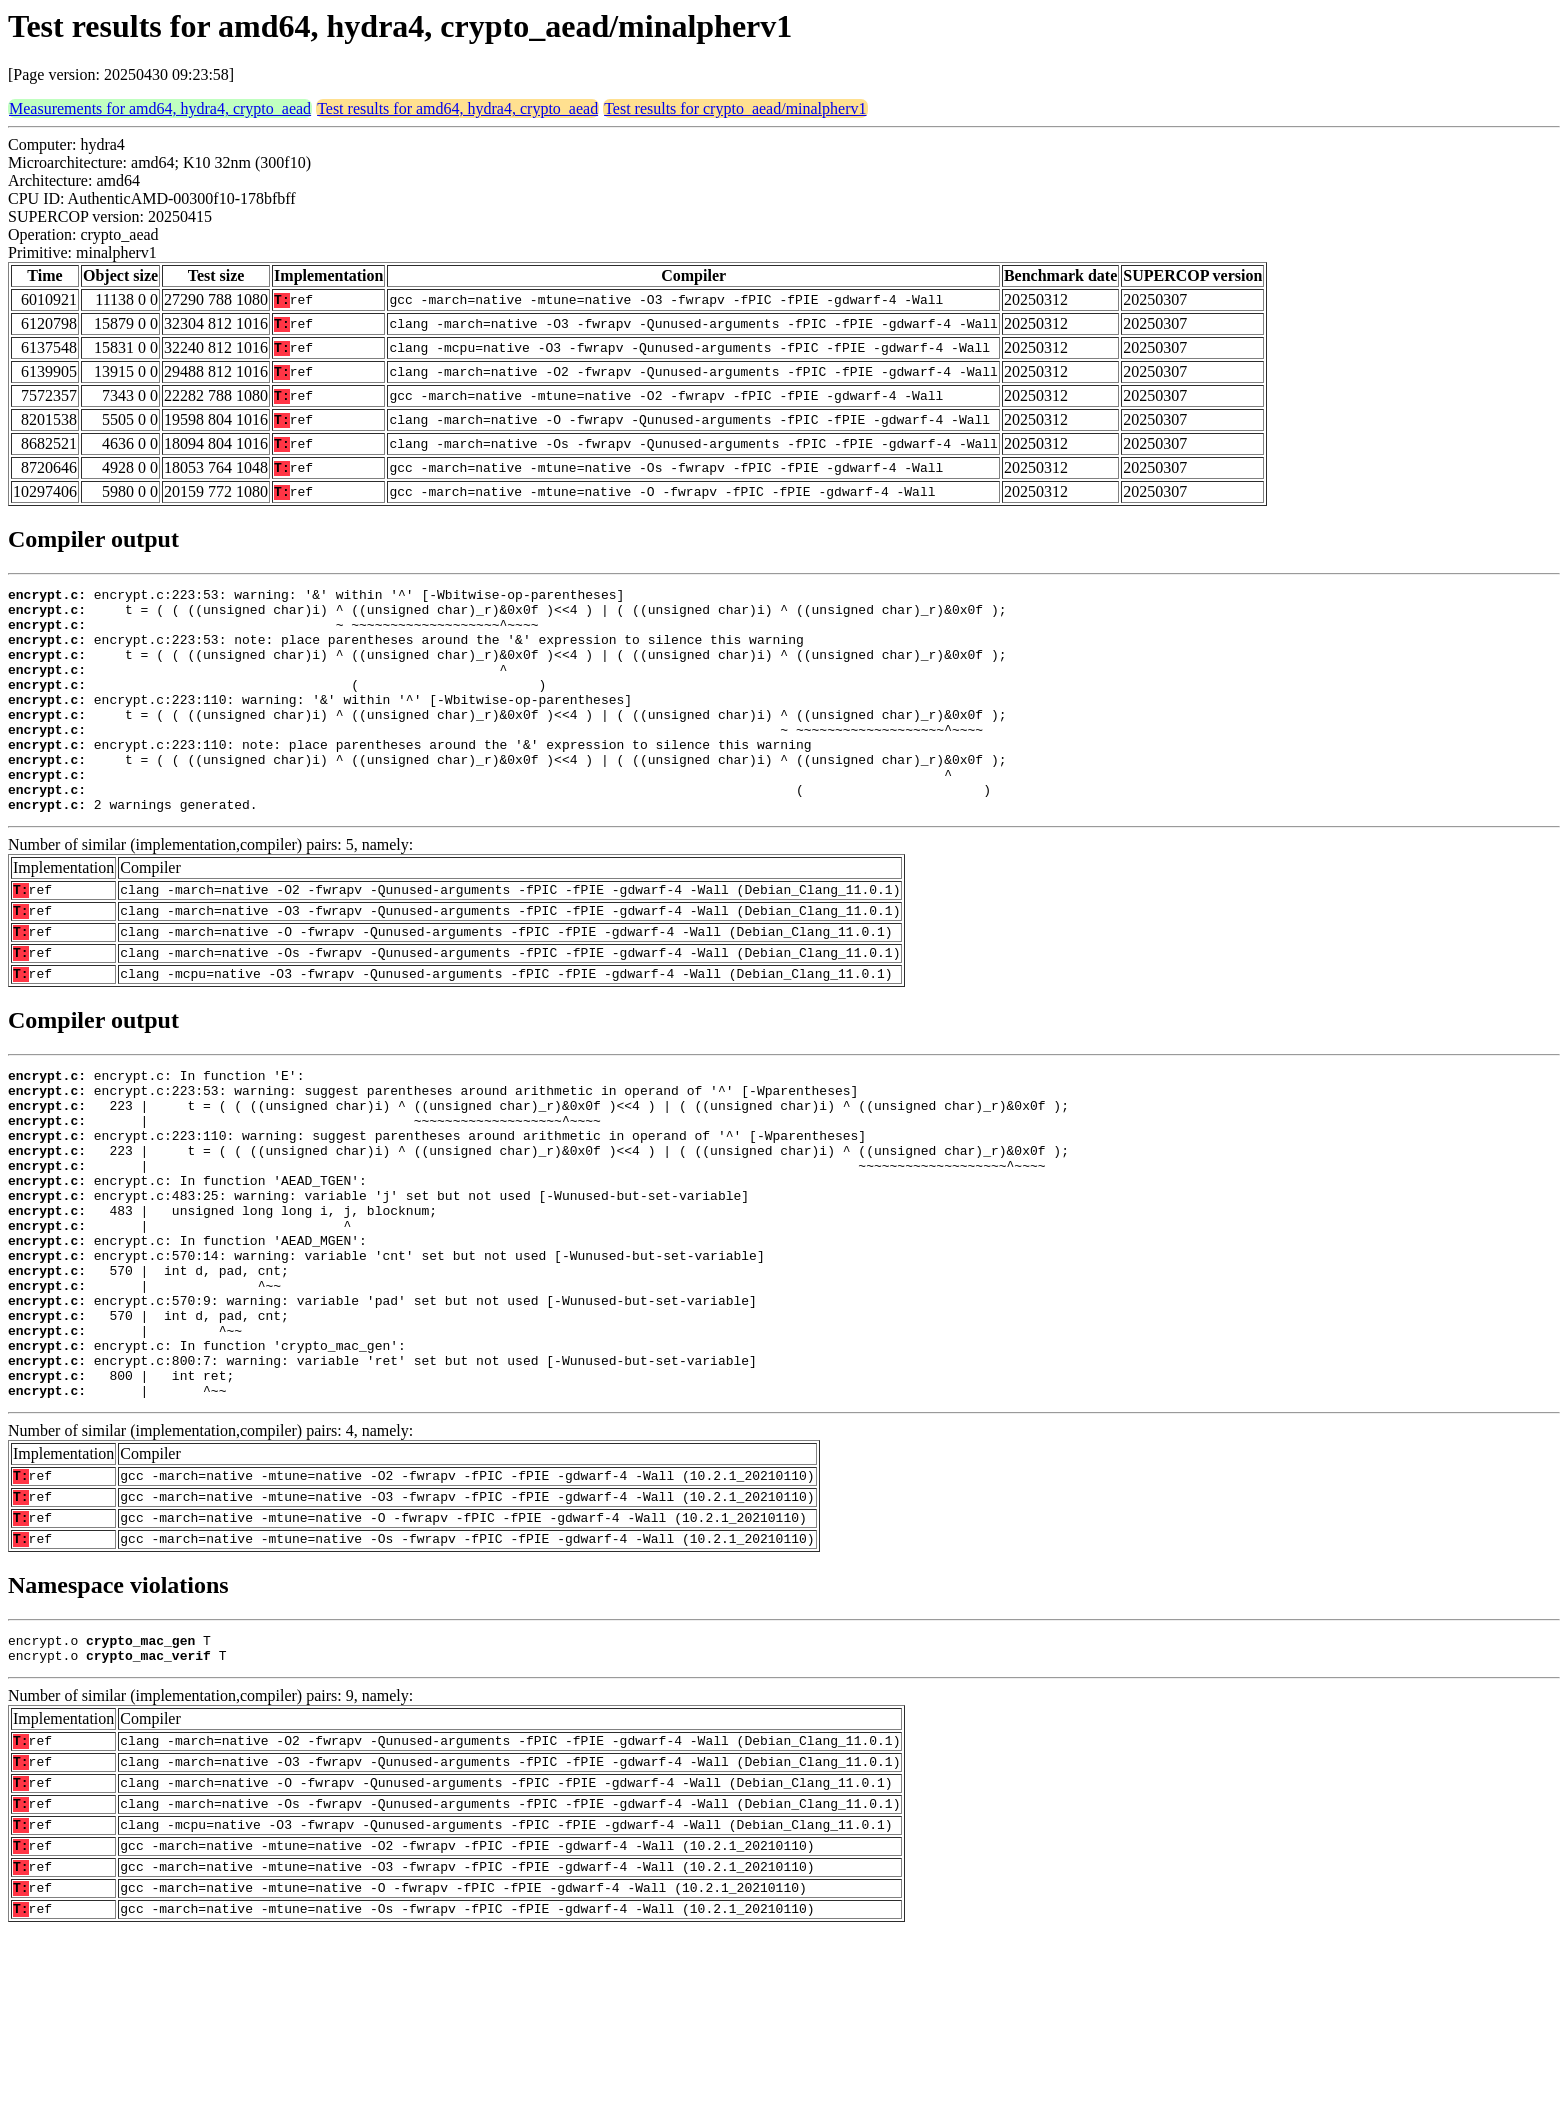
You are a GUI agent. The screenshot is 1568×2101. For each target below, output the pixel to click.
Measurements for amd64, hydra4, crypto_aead (160, 108)
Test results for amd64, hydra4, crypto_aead (457, 108)
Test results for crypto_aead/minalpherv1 (735, 108)
